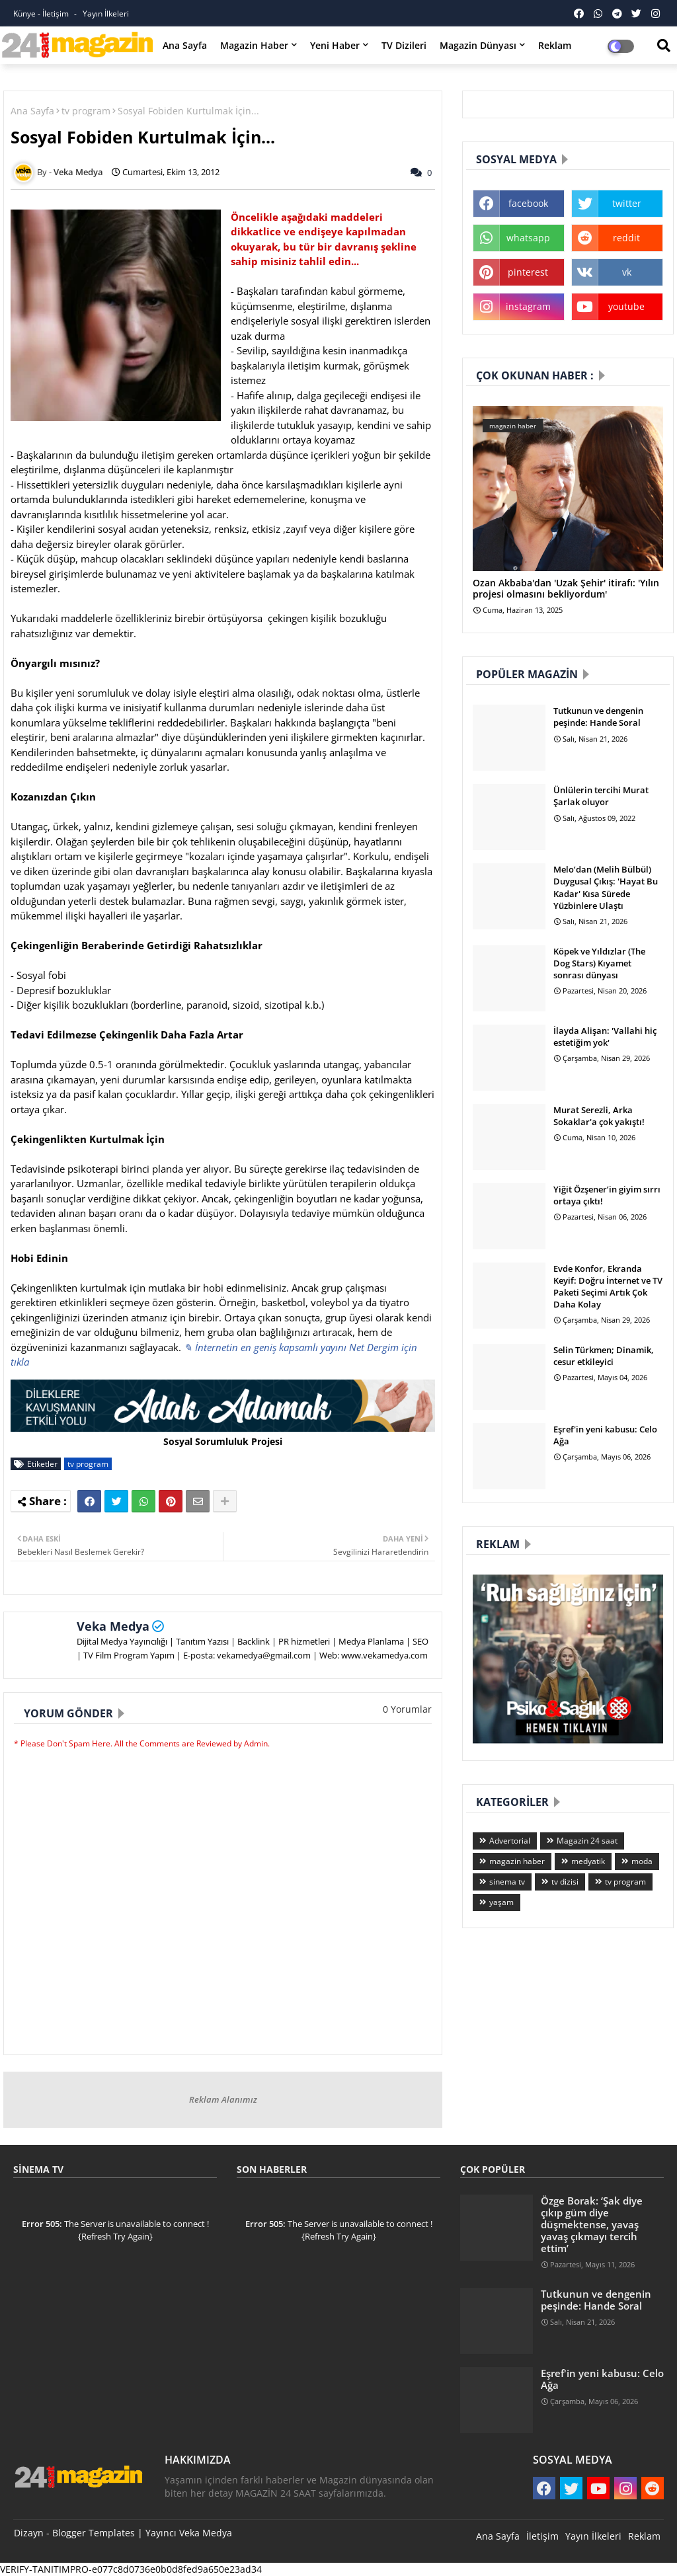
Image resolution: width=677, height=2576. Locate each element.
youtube (626, 306)
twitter (626, 203)
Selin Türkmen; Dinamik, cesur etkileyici (603, 1356)
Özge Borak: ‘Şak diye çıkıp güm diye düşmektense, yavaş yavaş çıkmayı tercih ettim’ (592, 2225)
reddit (626, 237)
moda (642, 1861)
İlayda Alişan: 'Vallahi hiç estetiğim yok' (605, 1036)
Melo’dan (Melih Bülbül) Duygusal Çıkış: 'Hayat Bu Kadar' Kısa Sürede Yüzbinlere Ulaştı (605, 887)
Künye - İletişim (42, 13)
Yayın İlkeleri (106, 13)
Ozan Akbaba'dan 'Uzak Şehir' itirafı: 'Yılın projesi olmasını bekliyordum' (566, 589)
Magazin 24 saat (587, 1840)
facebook (528, 203)
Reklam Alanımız (223, 2099)
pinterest (528, 272)
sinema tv (507, 1881)
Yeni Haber (335, 45)
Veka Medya (113, 1626)
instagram (528, 306)
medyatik (588, 1861)
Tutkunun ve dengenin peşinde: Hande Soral (598, 716)
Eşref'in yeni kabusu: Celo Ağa (605, 1435)
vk (626, 272)
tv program (85, 110)
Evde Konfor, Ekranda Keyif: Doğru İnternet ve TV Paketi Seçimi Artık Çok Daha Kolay (607, 1287)
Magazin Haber (254, 45)
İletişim (542, 2536)
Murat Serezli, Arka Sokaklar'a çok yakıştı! (599, 1116)
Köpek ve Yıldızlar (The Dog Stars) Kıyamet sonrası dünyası (599, 963)
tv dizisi (564, 1881)
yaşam (501, 1902)
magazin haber (517, 1861)
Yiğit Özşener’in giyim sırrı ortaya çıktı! (606, 1195)
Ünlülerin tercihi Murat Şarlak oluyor (601, 796)
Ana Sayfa (185, 45)
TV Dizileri (403, 45)
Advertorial (509, 1840)
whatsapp (528, 237)
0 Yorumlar (407, 1709)
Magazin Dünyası (478, 45)
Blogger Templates (93, 2532)
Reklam (554, 45)
